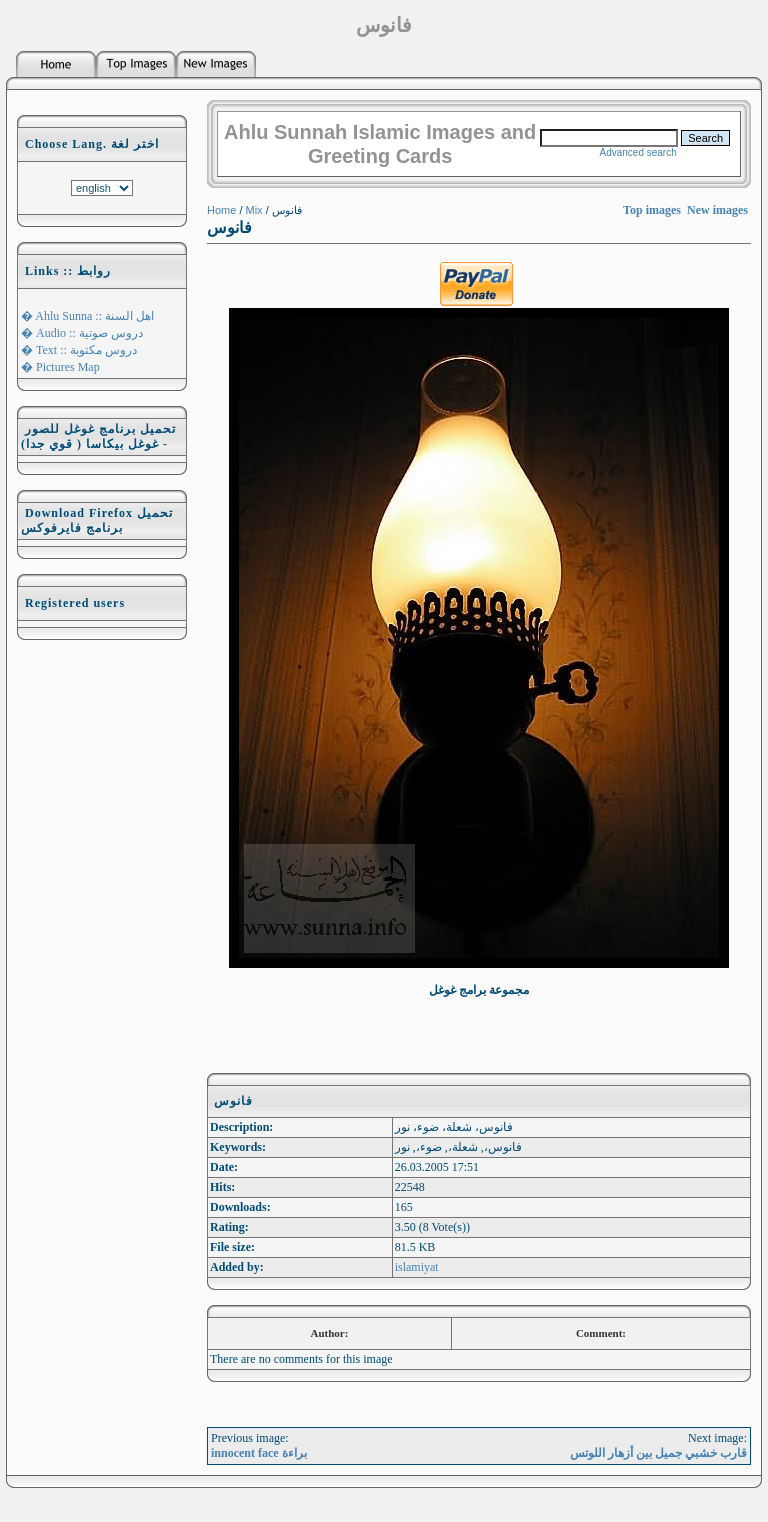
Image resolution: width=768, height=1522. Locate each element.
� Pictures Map (60, 367)
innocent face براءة (259, 1453)
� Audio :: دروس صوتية (82, 333)
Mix (254, 210)
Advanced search (637, 152)
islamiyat (417, 1267)
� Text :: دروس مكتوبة (79, 350)
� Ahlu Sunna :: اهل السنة (87, 316)
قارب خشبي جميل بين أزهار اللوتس (658, 1453)
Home (221, 210)
